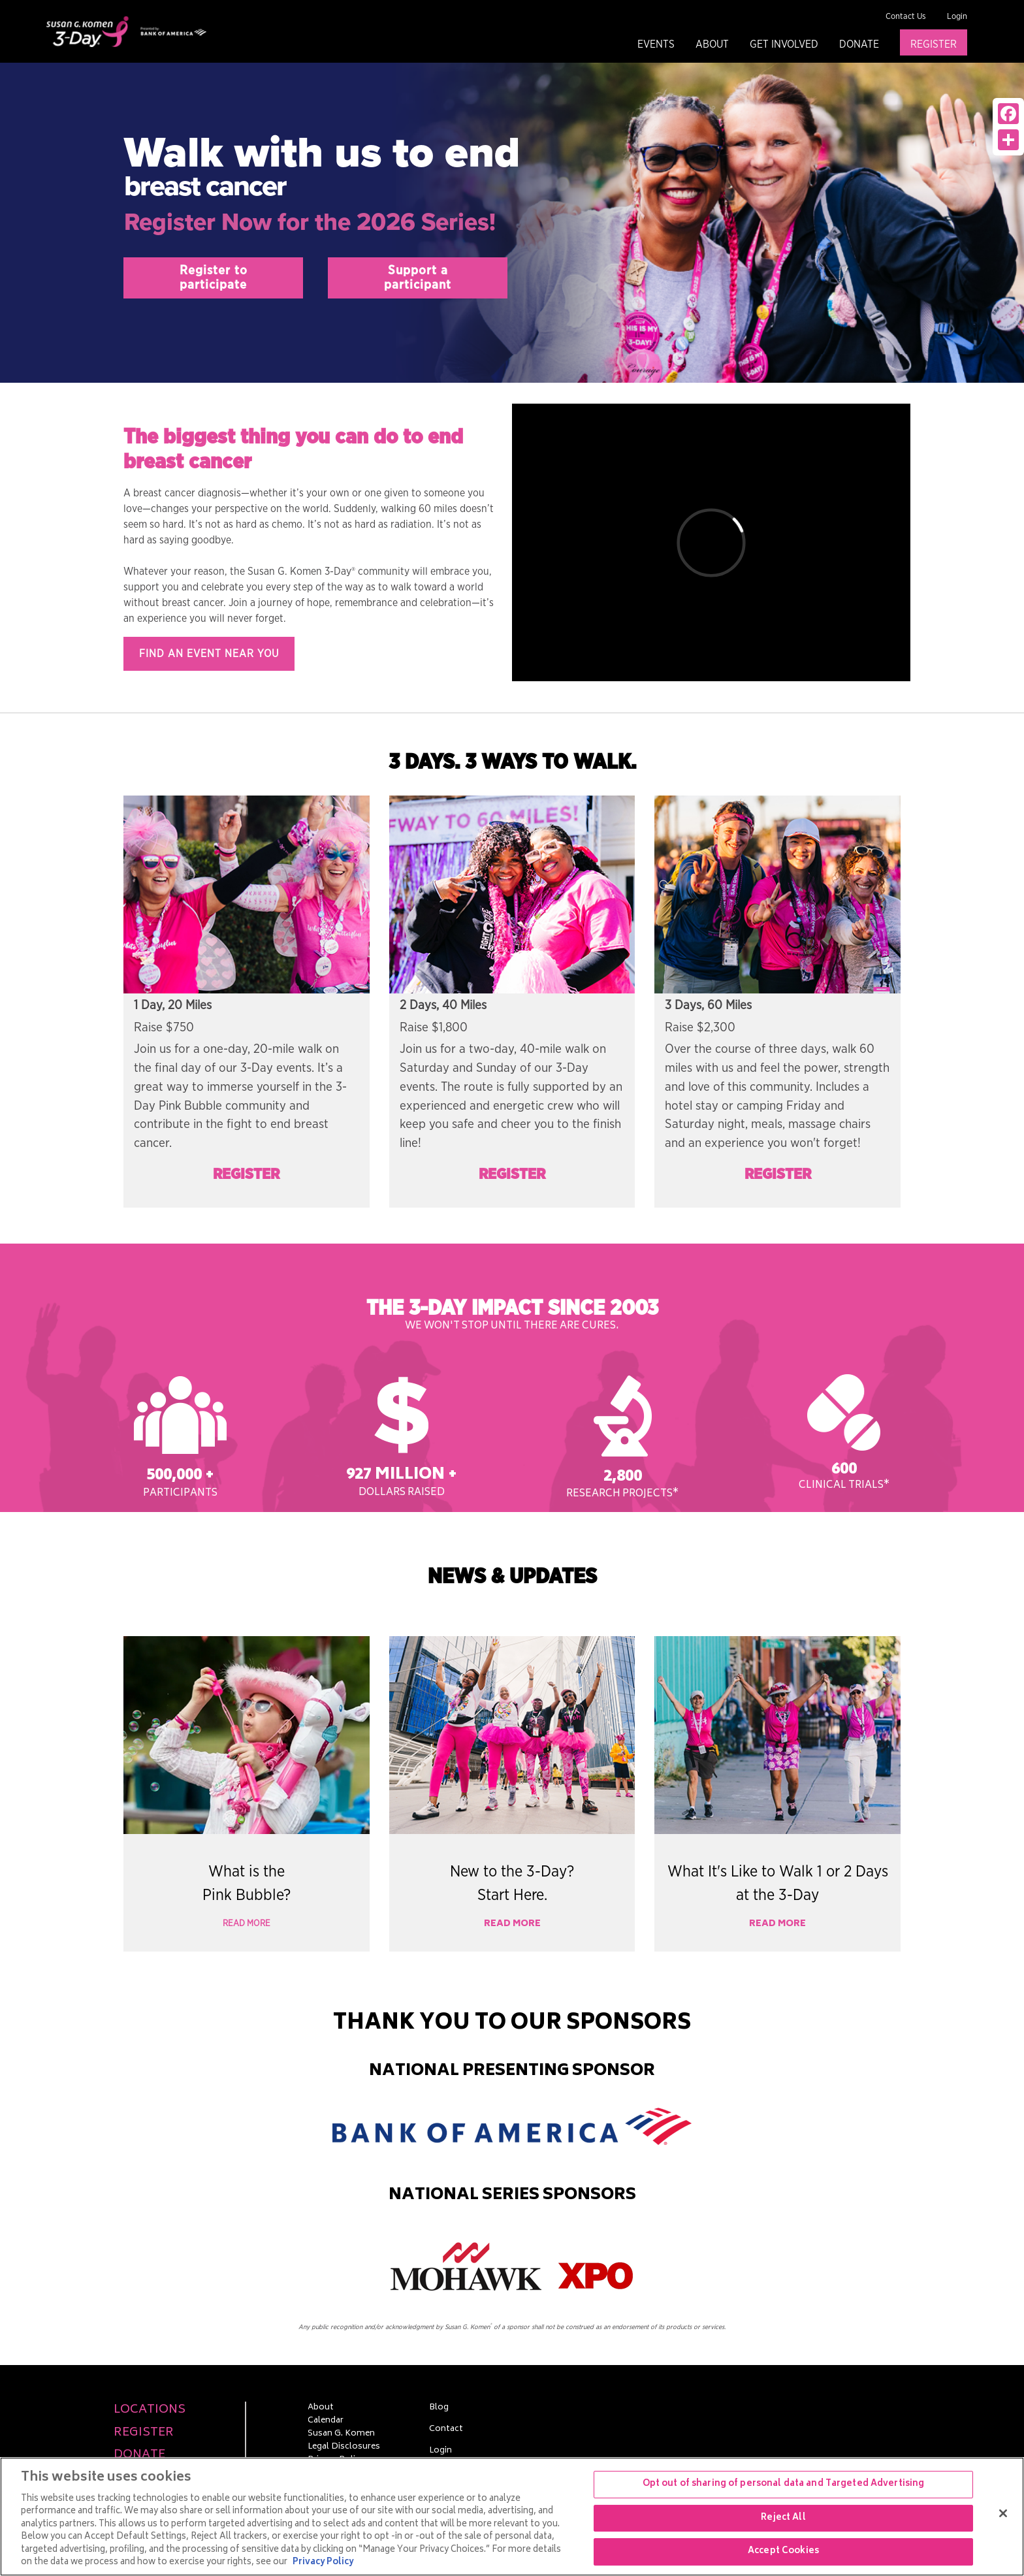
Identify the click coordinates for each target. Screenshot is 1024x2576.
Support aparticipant (417, 278)
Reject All (783, 2518)
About (712, 44)
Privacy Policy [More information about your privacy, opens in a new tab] (323, 2562)
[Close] (1003, 2513)
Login (957, 16)
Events (656, 44)
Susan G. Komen (341, 2434)
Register (933, 44)
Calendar (326, 2421)
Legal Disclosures (344, 2447)
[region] (512, 2516)
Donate (859, 44)
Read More (246, 1923)
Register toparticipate (214, 278)
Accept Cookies (783, 2551)
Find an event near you (209, 654)
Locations (149, 2410)
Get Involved (784, 44)
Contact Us (906, 16)
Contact (446, 2429)
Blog (439, 2408)
